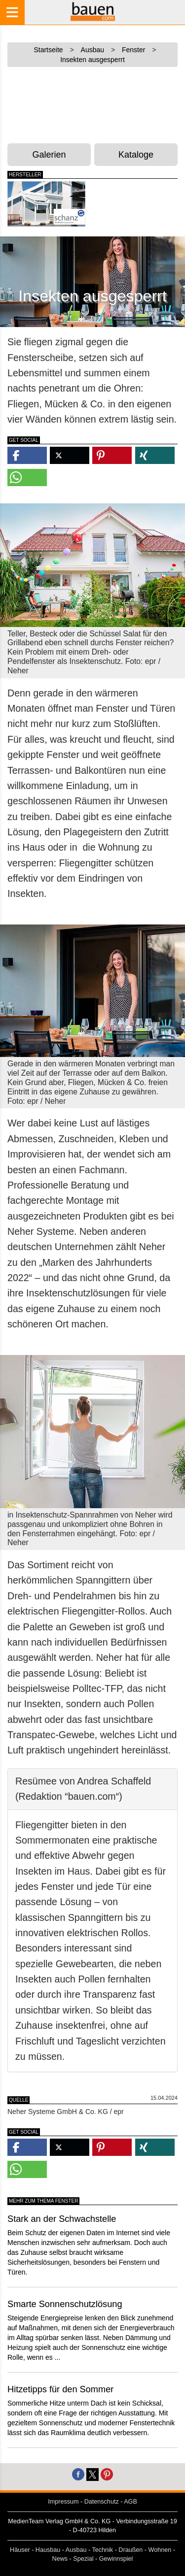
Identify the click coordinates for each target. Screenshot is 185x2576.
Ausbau (76, 2549)
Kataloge (135, 155)
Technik (102, 2549)
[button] (27, 455)
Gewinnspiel (116, 2558)
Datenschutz (101, 2501)
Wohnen (160, 2549)
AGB (130, 2501)
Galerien (49, 155)
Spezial (83, 2558)
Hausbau (48, 2549)
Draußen (130, 2549)
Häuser (20, 2549)
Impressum (63, 2501)
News (60, 2558)
